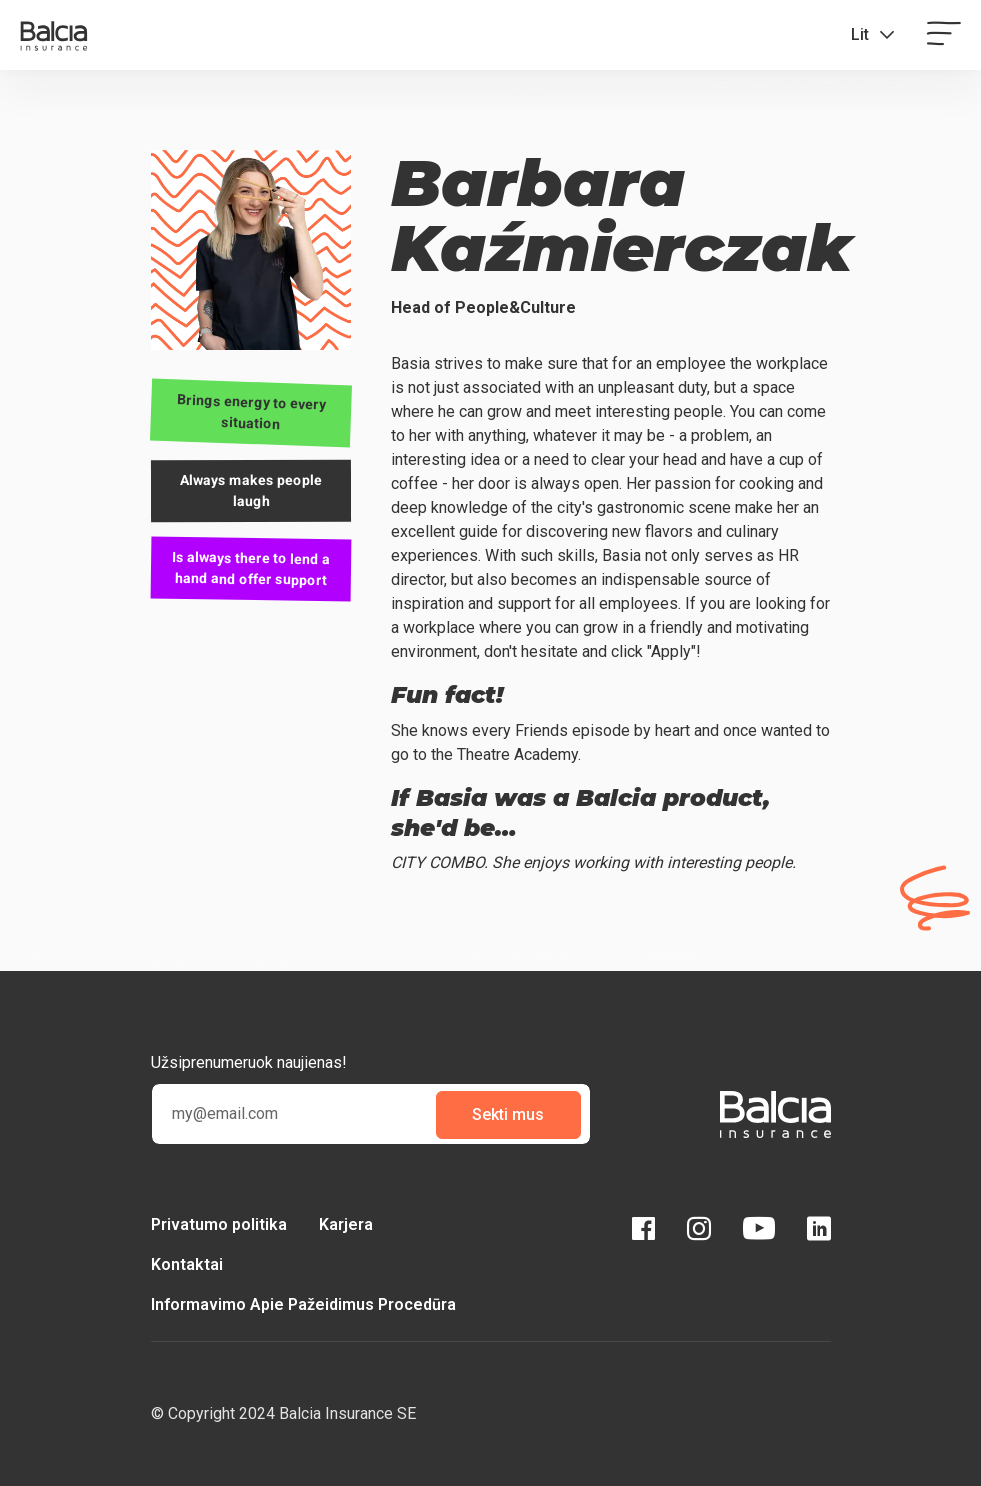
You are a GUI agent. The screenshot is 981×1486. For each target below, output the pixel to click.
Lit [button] (860, 34)
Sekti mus (508, 1114)
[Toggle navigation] (944, 35)
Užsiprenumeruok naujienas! (249, 1062)
